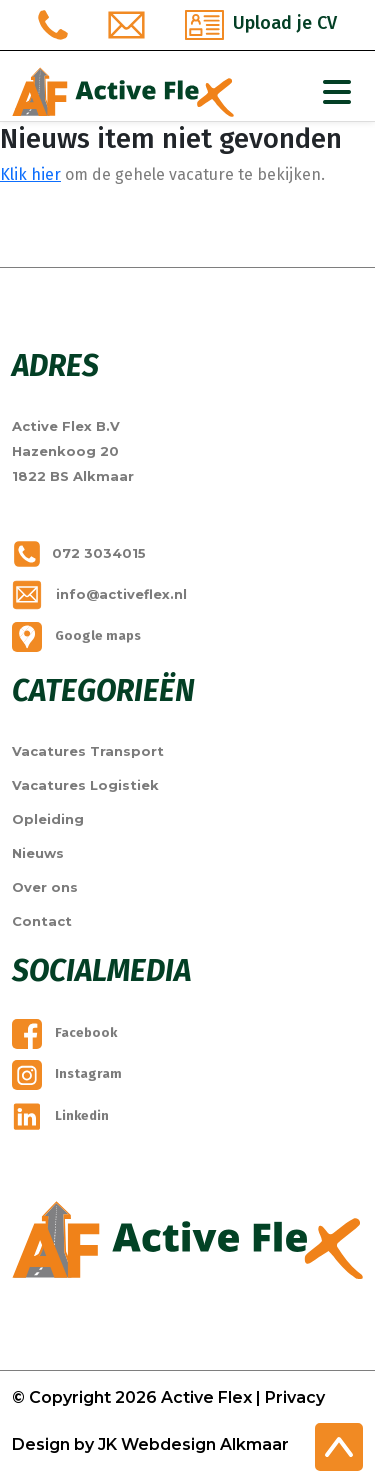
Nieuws (38, 853)
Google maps (76, 635)
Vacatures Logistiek (85, 785)
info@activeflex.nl (99, 594)
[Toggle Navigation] (337, 92)
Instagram (67, 1073)
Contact (42, 921)
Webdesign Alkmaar (205, 1444)
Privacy (295, 1397)
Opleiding (48, 819)
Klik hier (30, 174)
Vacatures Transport (88, 751)
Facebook (64, 1032)
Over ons (45, 887)
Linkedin (60, 1115)
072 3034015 (79, 553)
